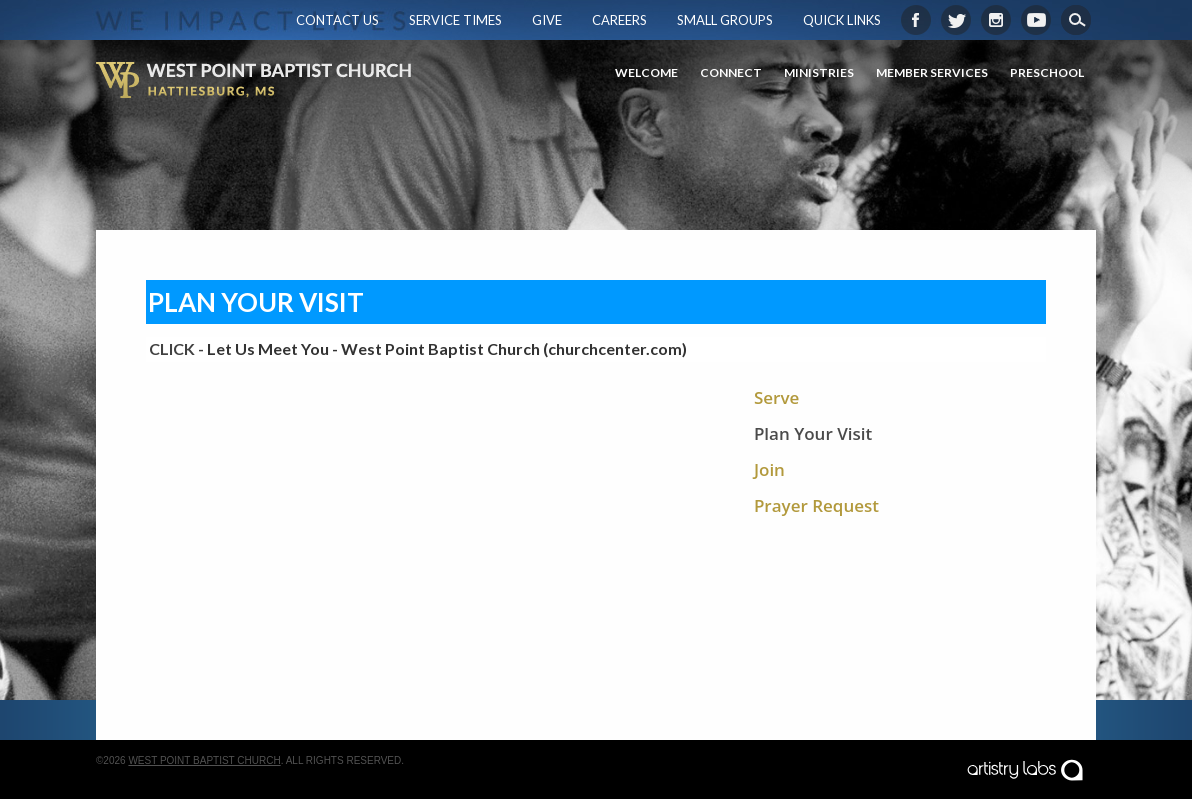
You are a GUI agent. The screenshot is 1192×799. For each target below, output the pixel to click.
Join (769, 469)
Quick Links (842, 20)
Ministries (819, 72)
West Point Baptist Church (204, 760)
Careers (619, 20)
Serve (776, 397)
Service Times (455, 20)
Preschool (1047, 72)
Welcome (646, 72)
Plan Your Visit (813, 433)
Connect (731, 72)
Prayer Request (816, 505)
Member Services (932, 72)
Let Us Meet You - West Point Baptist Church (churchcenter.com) (447, 348)
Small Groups (725, 20)
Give (547, 20)
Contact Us (337, 20)
